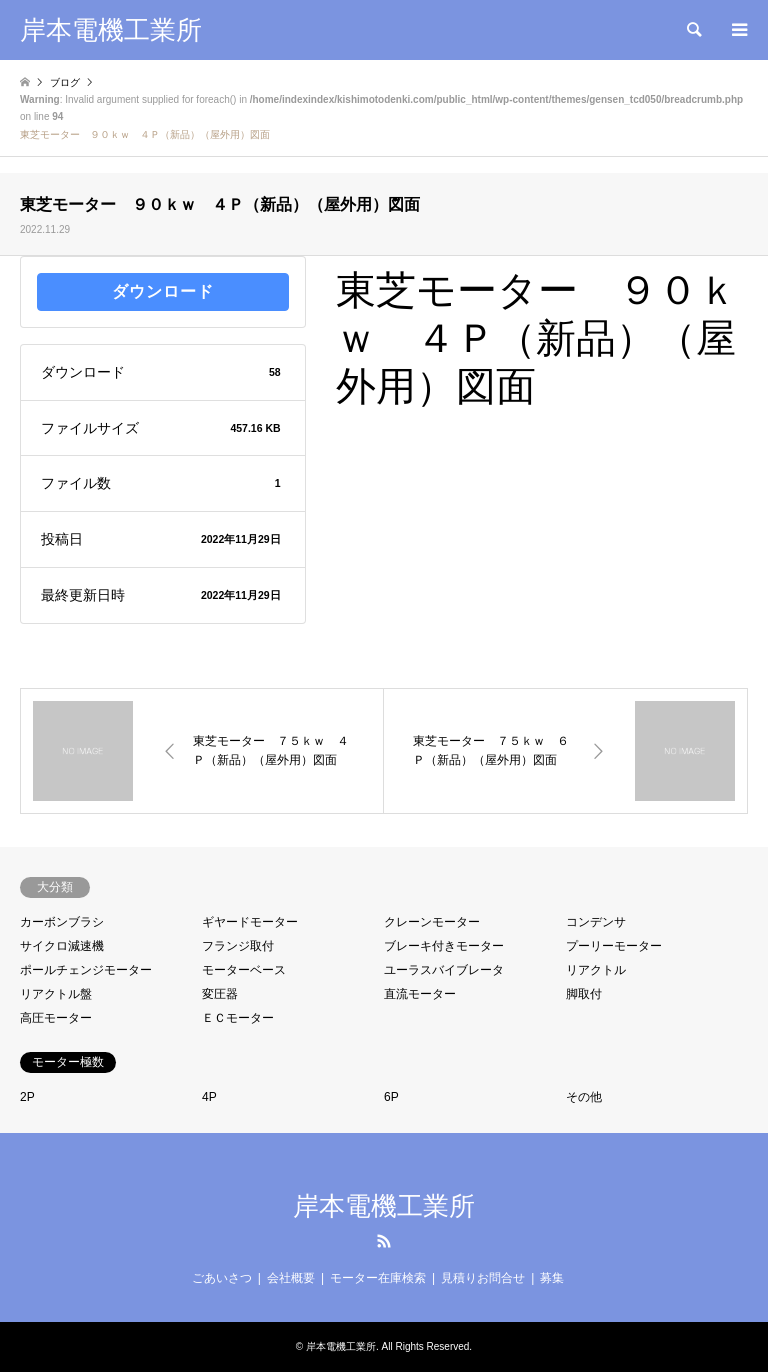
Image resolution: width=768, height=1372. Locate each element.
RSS (384, 1241)
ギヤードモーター (250, 922)
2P (27, 1097)
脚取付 (584, 994)
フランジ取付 (238, 946)
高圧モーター (56, 1018)
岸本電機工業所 (384, 1206)
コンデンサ (596, 922)
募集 (552, 1278)
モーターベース (244, 970)
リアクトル (596, 970)
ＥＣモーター (238, 1018)
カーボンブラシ (62, 922)
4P (209, 1097)
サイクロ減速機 (62, 946)
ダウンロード (163, 291)
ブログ (65, 82)
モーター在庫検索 (378, 1278)
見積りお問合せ (483, 1278)
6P (391, 1097)
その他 (584, 1097)
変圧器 (220, 994)
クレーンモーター (432, 922)
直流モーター (420, 994)
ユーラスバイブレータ (444, 970)
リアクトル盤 (56, 994)
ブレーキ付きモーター (444, 946)
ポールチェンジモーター (86, 970)
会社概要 (291, 1278)
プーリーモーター (614, 946)
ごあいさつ (222, 1278)
